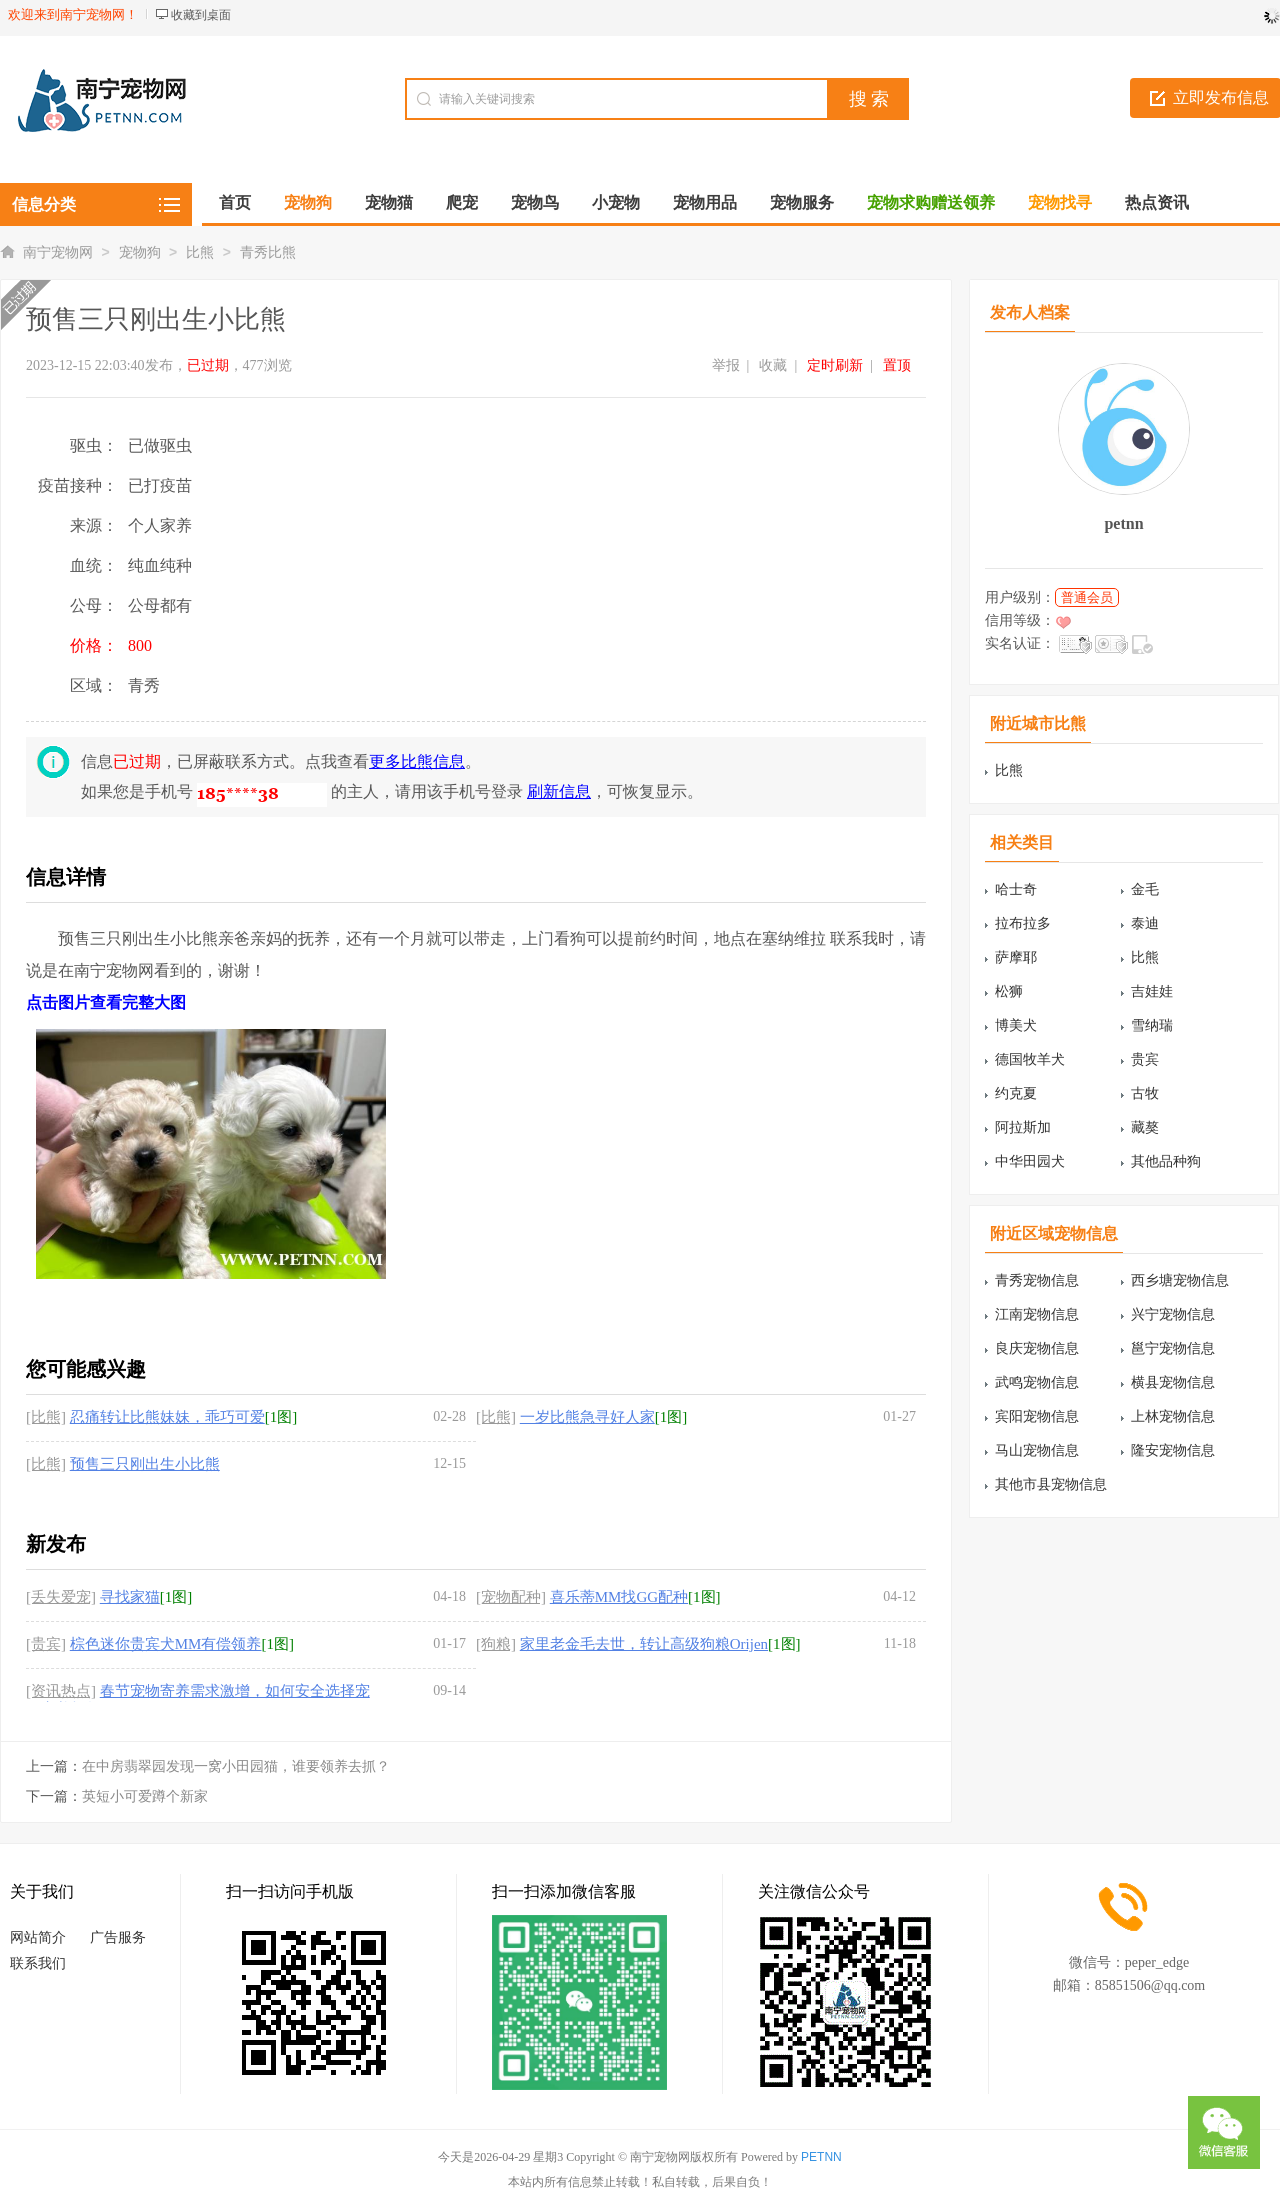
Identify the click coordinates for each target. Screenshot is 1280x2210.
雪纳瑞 (1152, 1025)
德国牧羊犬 (1030, 1059)
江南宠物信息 (1037, 1314)
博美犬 (1016, 1025)
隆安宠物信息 (1173, 1450)
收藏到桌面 (201, 15)
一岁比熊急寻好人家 (587, 1417)
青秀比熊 (268, 252)
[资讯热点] (61, 1691)
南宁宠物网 (58, 252)
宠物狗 (140, 252)
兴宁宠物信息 (1173, 1314)
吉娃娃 (1152, 991)
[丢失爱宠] (61, 1597)
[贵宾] (46, 1644)
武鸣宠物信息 (1037, 1382)
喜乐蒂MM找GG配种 (619, 1597)
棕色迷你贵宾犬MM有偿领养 (166, 1644)
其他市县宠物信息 (1051, 1484)
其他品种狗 (1166, 1161)
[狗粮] (496, 1644)
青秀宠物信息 (1037, 1280)
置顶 (897, 365)
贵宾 (1145, 1059)
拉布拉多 (1023, 923)
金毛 (1145, 889)
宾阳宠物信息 (1037, 1416)
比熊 (200, 252)
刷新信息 (559, 791)
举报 (726, 365)
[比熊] (46, 1417)
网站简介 (38, 1937)
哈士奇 (1016, 889)
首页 (235, 202)
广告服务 (118, 1937)
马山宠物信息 (1037, 1450)
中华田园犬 (1030, 1161)
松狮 (1009, 991)
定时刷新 (835, 365)
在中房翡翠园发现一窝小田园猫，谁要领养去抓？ (236, 1766)
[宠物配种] (511, 1597)
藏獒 (1145, 1127)
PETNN (821, 2157)
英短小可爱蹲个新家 (145, 1796)
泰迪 (1145, 923)
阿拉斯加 (1023, 1127)
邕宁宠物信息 (1173, 1348)
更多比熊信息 (417, 761)
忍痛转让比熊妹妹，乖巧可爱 (167, 1417)
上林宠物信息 (1173, 1416)
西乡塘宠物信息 (1180, 1280)
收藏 (773, 365)
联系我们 (38, 1963)
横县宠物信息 (1173, 1382)
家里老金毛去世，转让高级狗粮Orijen (644, 1644)
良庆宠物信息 (1037, 1348)
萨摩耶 (1016, 957)
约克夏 (1016, 1093)
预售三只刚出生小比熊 (145, 1464)
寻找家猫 (130, 1597)
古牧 (1145, 1093)
